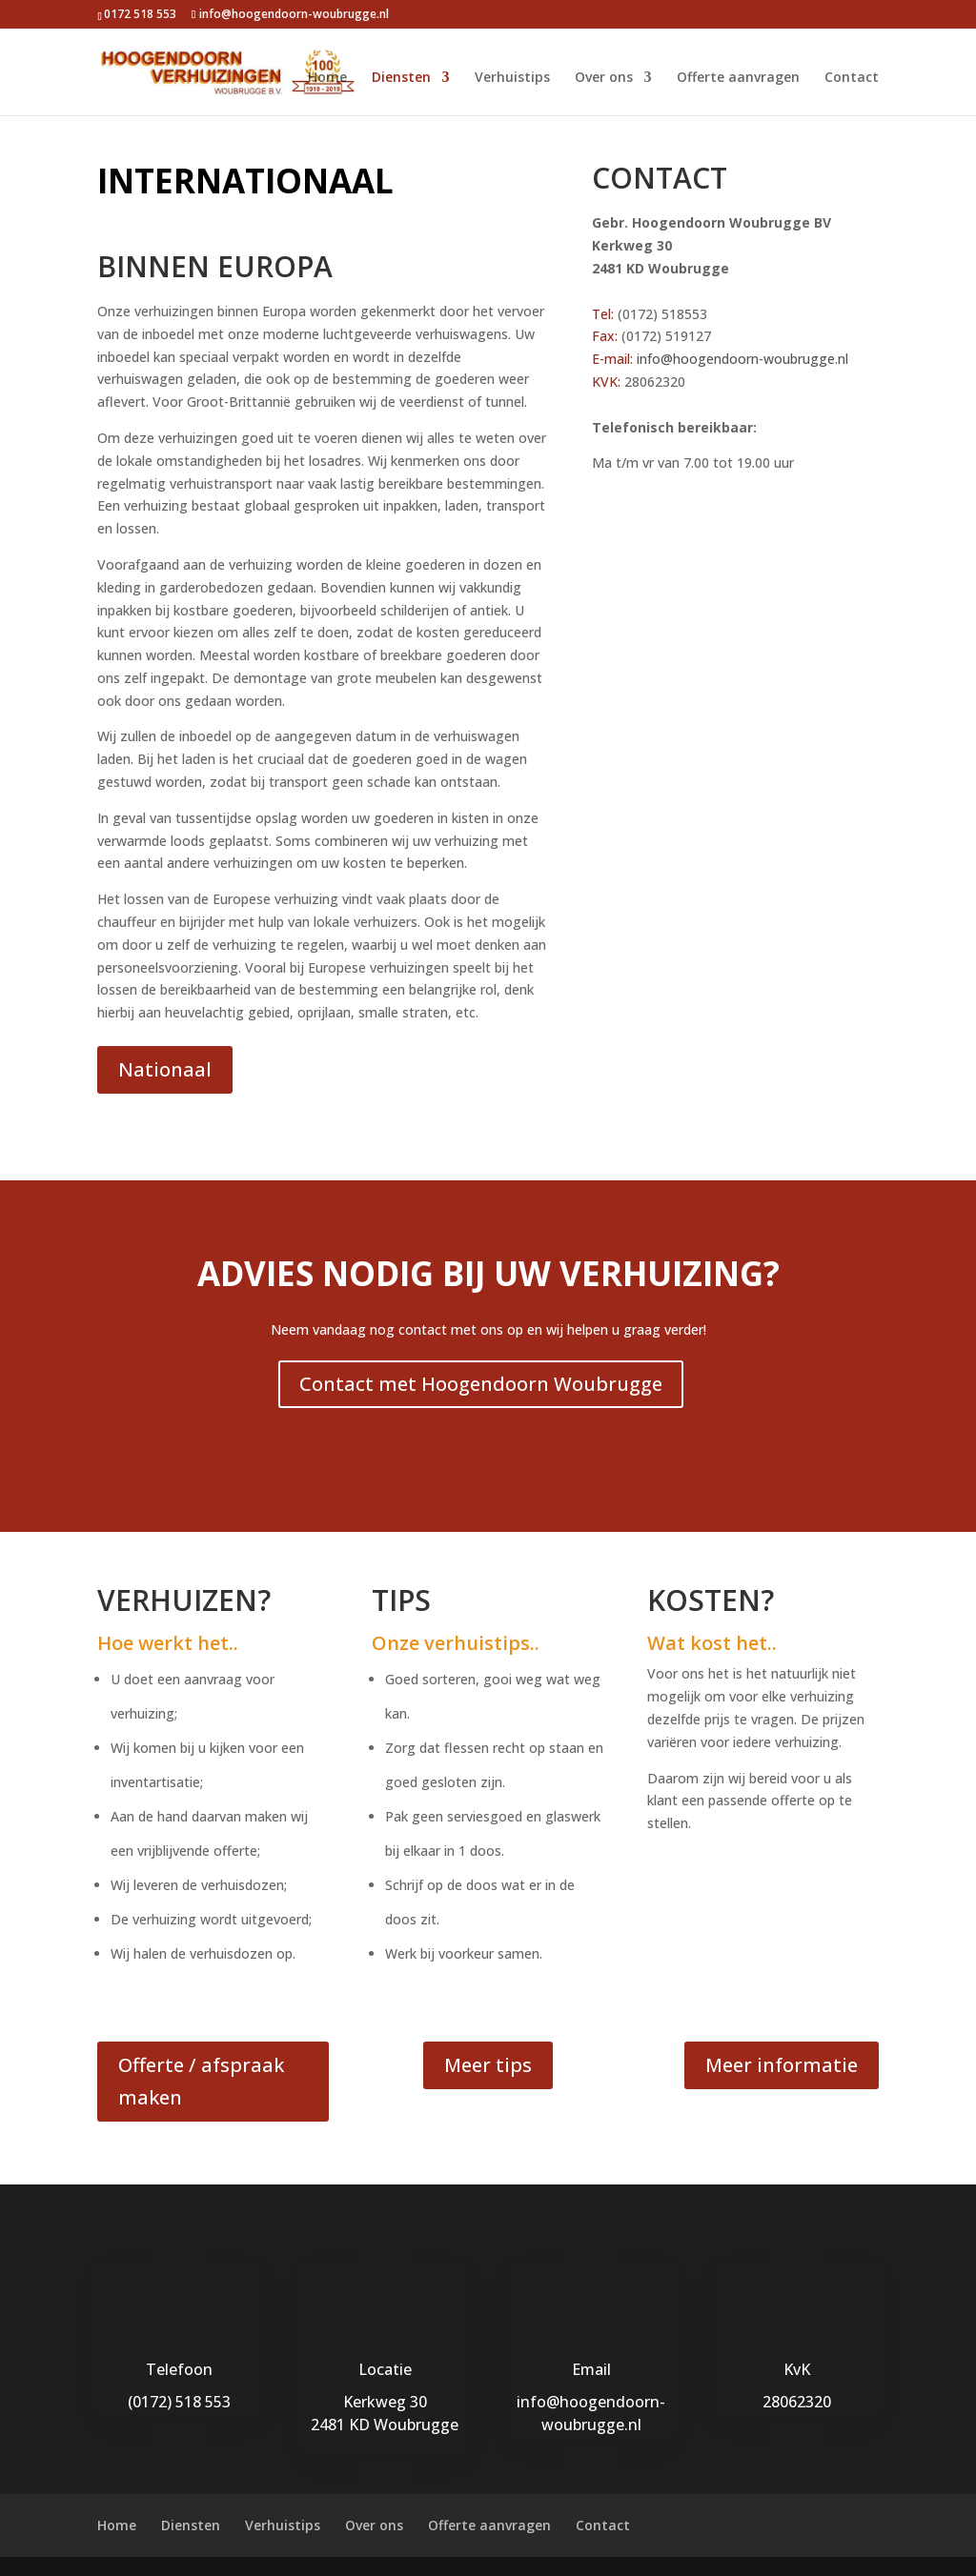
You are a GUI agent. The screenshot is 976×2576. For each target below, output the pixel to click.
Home (327, 78)
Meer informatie (781, 2065)
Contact (851, 78)
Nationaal (165, 1069)
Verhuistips (512, 78)
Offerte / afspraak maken (201, 2081)
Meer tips (488, 2065)
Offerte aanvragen (738, 78)
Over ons (604, 78)
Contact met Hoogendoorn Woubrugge (480, 1384)
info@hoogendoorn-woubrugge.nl (742, 359)
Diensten (401, 78)
